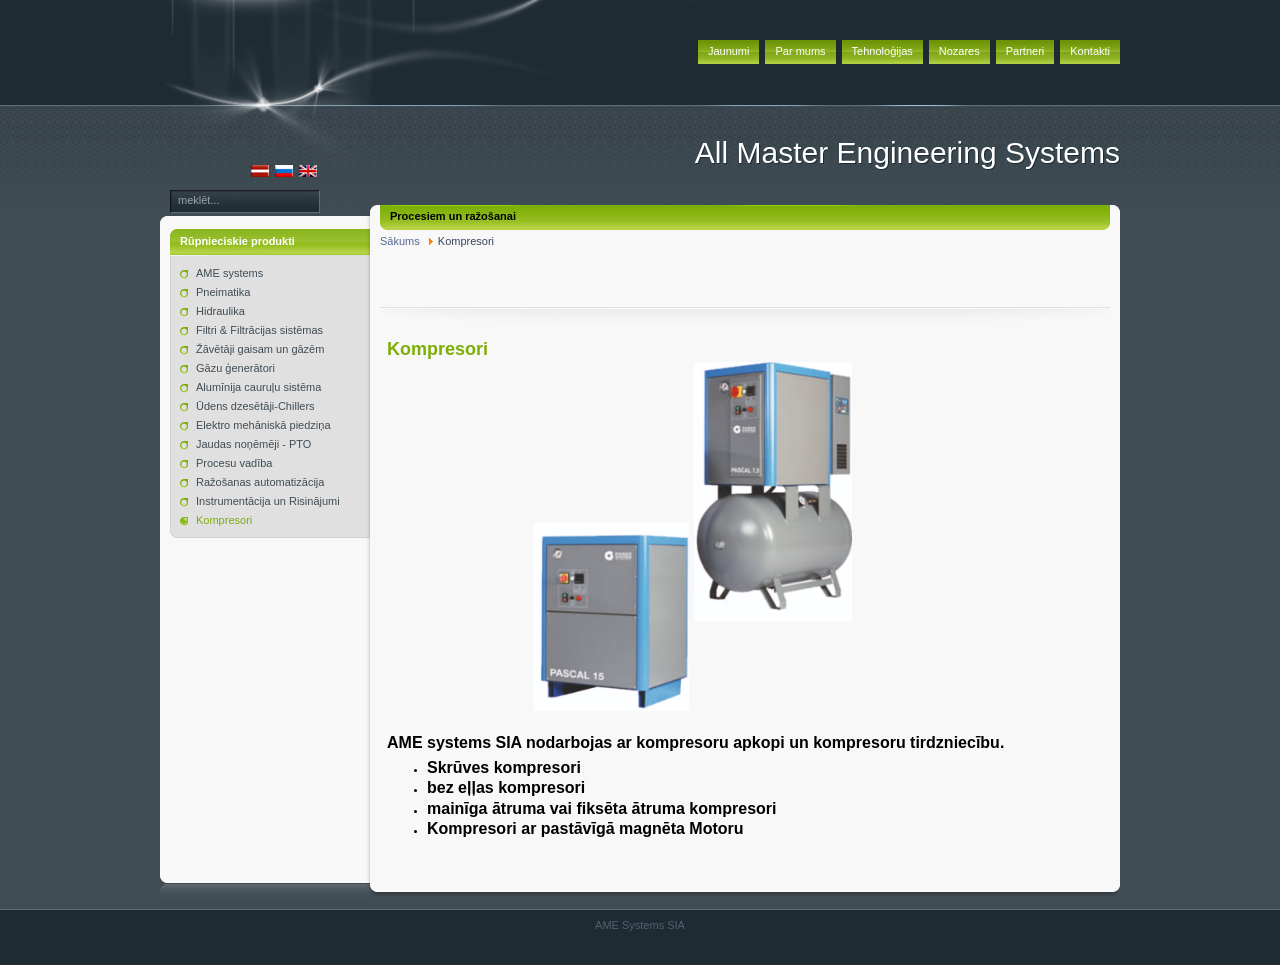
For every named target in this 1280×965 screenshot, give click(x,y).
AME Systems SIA (640, 925)
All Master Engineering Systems (907, 152)
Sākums (400, 241)
